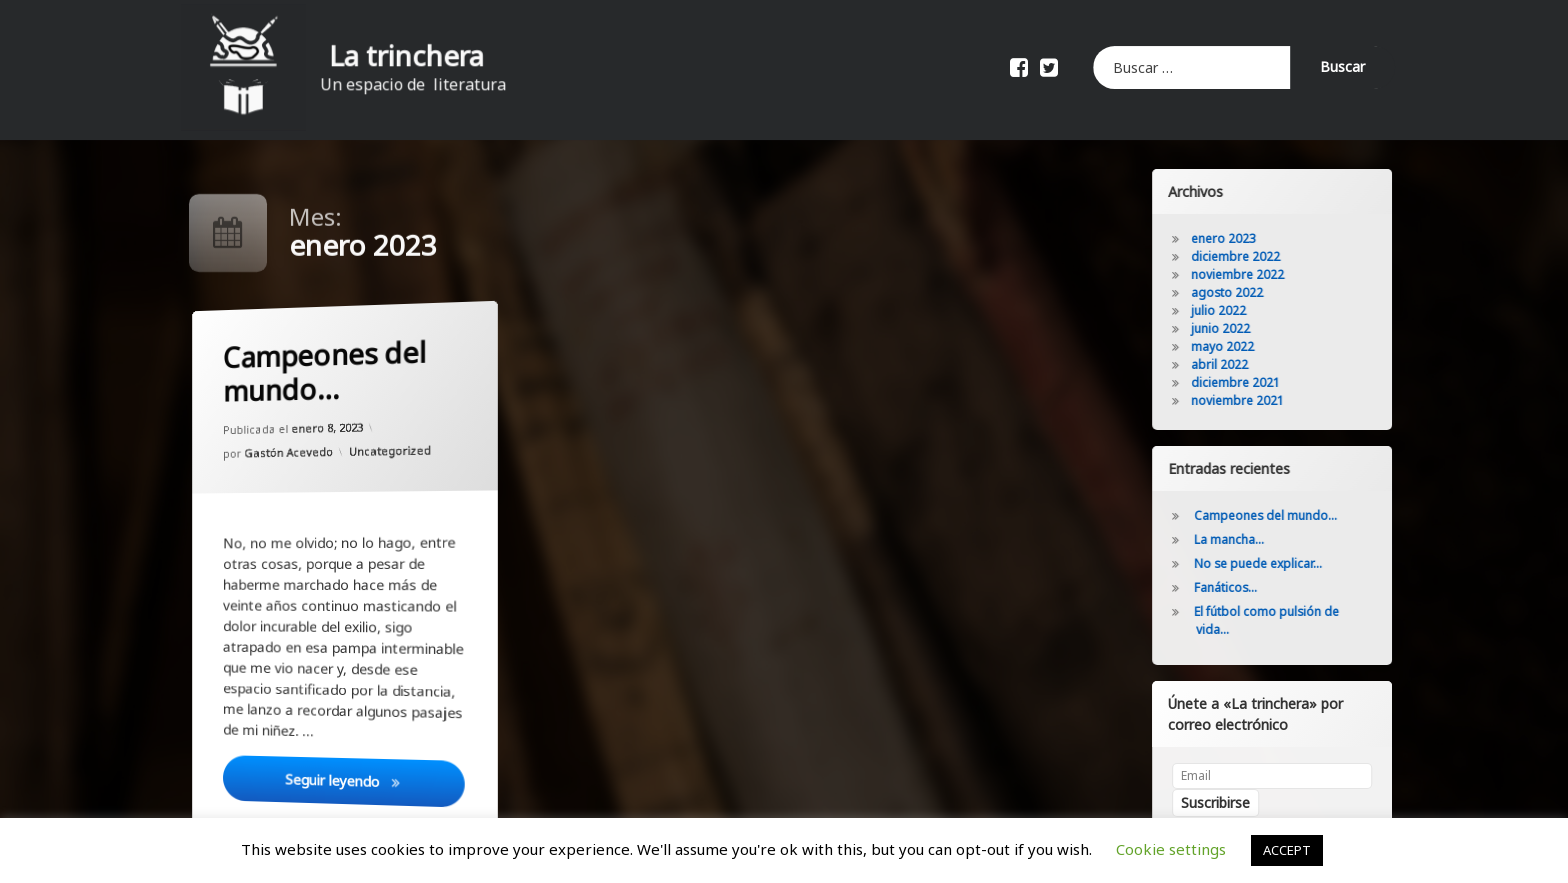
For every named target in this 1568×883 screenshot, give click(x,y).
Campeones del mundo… (321, 370)
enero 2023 (1259, 238)
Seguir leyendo (373, 779)
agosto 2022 (1263, 292)
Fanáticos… (1261, 587)
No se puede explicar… (1294, 563)
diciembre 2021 (1271, 382)
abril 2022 (1255, 364)
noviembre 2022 (1273, 274)
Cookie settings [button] (1171, 849)
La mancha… (1265, 539)
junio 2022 (1256, 328)
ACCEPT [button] (1287, 850)
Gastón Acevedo (287, 451)
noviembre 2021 (1273, 400)
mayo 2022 (1258, 346)
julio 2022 (1254, 310)
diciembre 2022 (1271, 256)
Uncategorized (389, 452)
